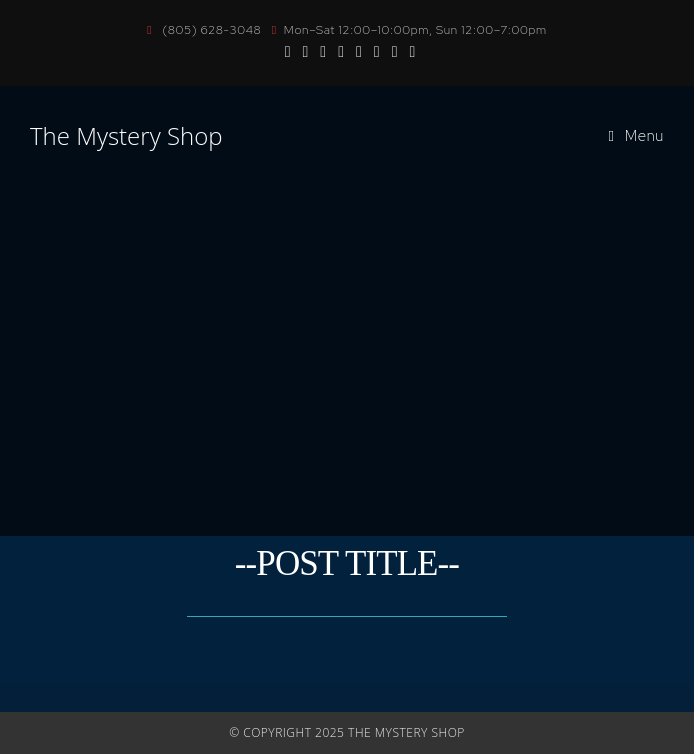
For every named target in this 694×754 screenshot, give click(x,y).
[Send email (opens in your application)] (359, 51)
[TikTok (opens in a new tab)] (377, 51)
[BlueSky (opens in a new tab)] (341, 51)
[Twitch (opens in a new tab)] (395, 51)
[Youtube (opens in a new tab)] (323, 51)
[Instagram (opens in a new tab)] (305, 51)
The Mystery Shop (126, 135)
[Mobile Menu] (637, 136)
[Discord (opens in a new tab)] (410, 51)
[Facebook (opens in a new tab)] (288, 51)
